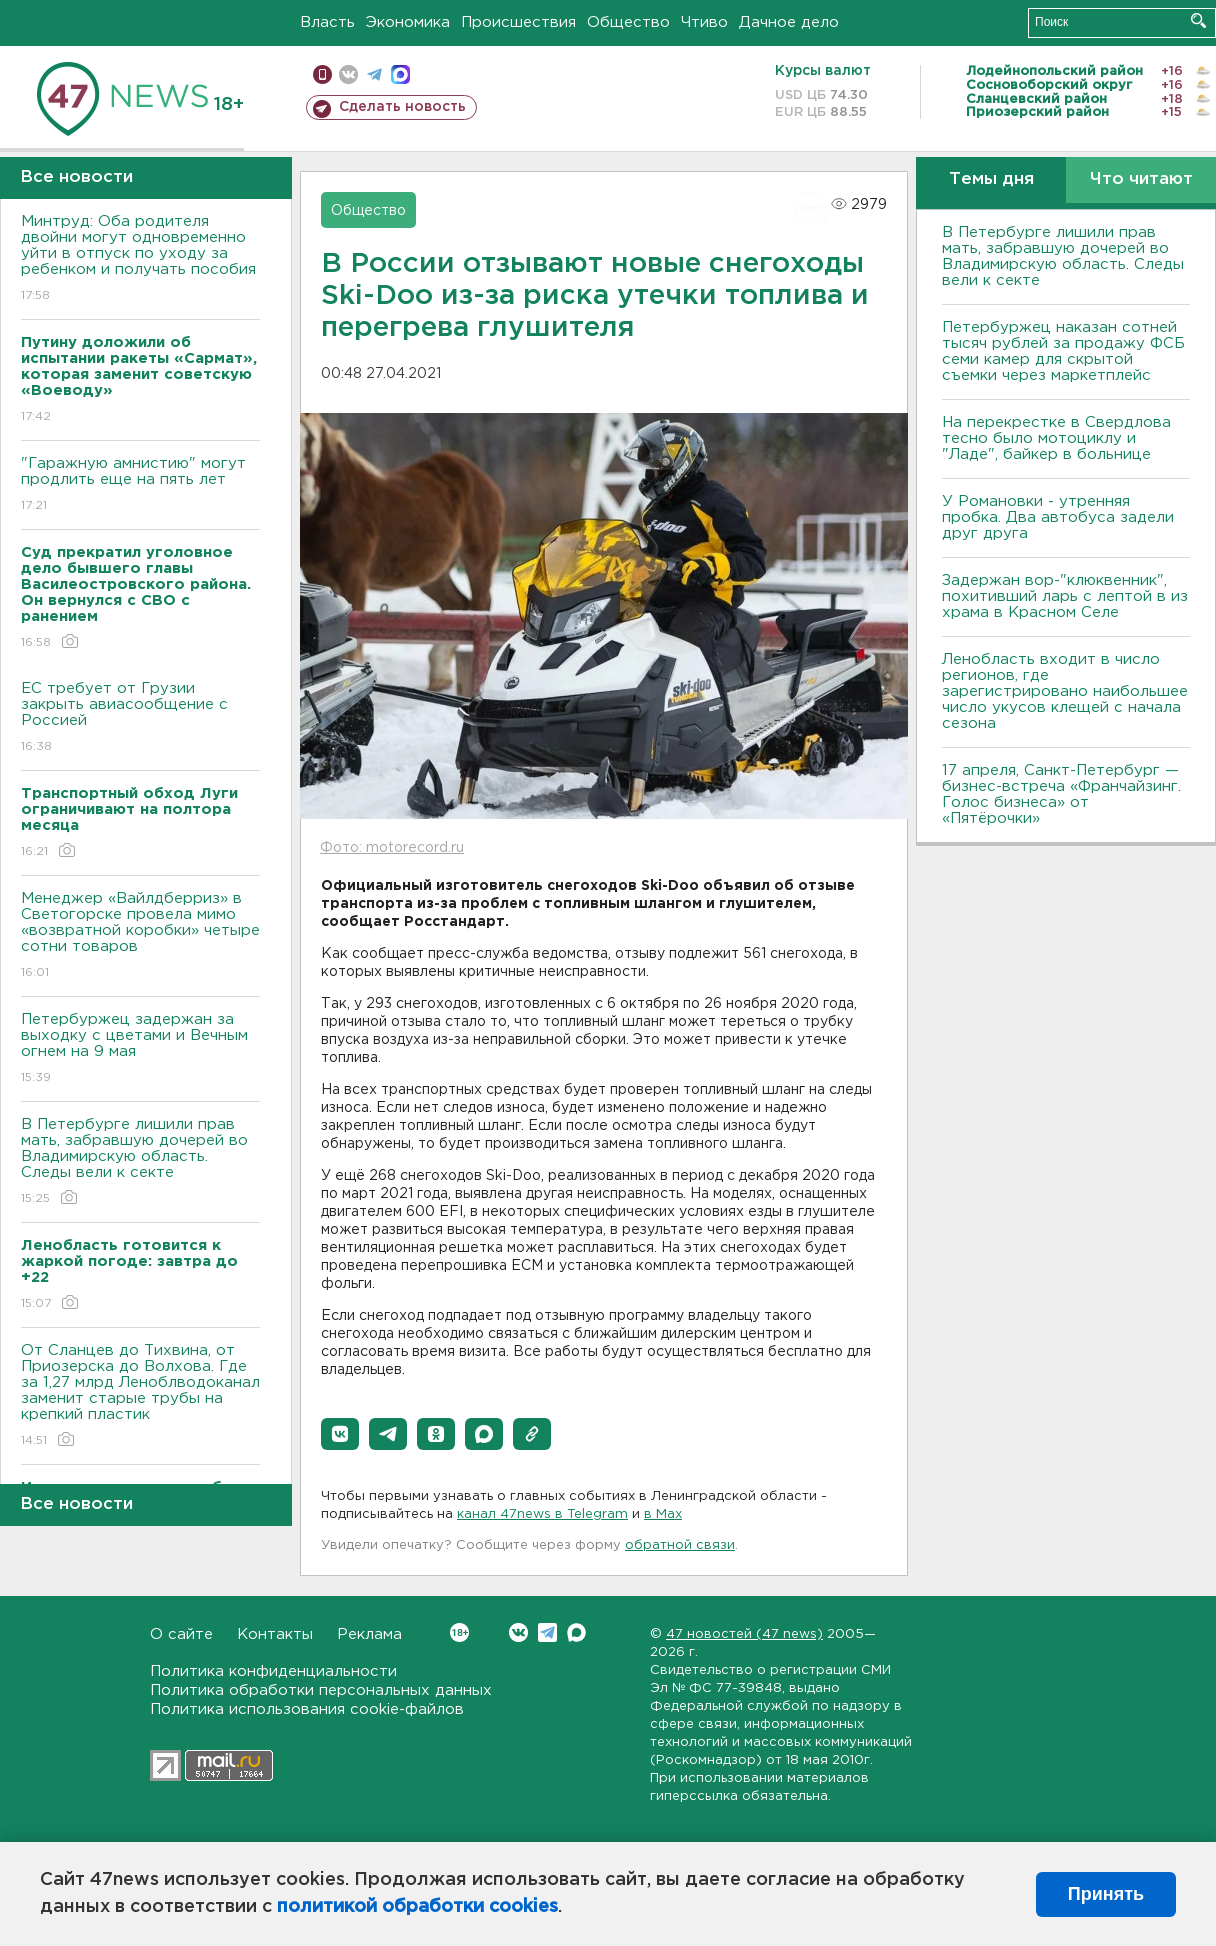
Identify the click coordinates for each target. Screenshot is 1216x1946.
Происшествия (518, 22)
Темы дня (991, 179)
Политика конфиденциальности (273, 1671)
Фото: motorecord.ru (392, 848)
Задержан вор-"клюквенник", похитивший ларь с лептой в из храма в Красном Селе (1065, 596)
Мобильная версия (322, 74)
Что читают (1141, 179)
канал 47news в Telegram (542, 1514)
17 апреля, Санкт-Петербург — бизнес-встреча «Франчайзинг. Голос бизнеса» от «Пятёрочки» (1061, 794)
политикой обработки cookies (417, 1907)
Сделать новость (402, 107)
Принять (1106, 1894)
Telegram (547, 1632)
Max (576, 1632)
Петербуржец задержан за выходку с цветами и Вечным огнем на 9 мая (140, 1049)
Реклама (369, 1634)
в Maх (663, 1514)
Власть (327, 22)
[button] (340, 1434)
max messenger (400, 74)
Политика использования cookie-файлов (307, 1709)
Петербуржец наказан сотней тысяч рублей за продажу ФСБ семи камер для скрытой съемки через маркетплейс (1063, 351)
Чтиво (704, 22)
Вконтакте (459, 1632)
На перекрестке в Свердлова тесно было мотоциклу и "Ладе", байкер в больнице (1056, 438)
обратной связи (680, 1545)
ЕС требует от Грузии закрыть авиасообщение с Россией (140, 718)
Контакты (275, 1634)
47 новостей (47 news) (744, 1634)
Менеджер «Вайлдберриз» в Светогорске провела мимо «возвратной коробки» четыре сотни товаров (140, 936)
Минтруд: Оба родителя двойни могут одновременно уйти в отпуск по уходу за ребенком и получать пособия (140, 259)
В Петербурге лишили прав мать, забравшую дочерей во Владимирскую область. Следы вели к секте (140, 1162)
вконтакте (348, 74)
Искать (1198, 20)
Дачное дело (789, 22)
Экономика (408, 22)
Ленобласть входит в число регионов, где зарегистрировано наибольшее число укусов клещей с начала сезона (1065, 691)
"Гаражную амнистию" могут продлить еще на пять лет (140, 485)
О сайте (181, 1634)
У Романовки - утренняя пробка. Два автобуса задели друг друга (1058, 517)
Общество (628, 22)
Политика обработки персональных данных (321, 1690)
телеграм (374, 74)
